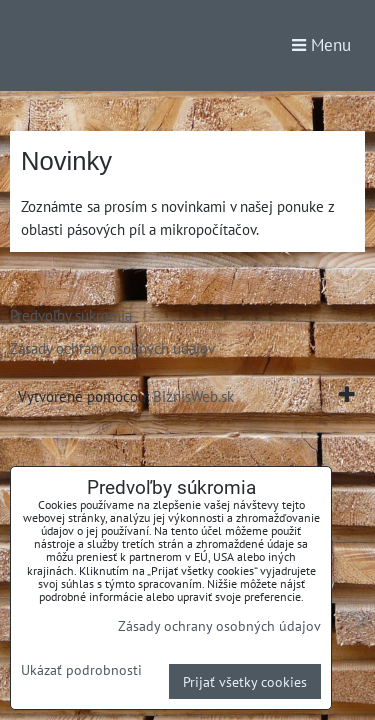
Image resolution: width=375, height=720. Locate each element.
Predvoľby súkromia (71, 315)
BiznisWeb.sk (193, 396)
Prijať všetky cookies (245, 681)
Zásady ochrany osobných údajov (112, 348)
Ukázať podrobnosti (81, 670)
